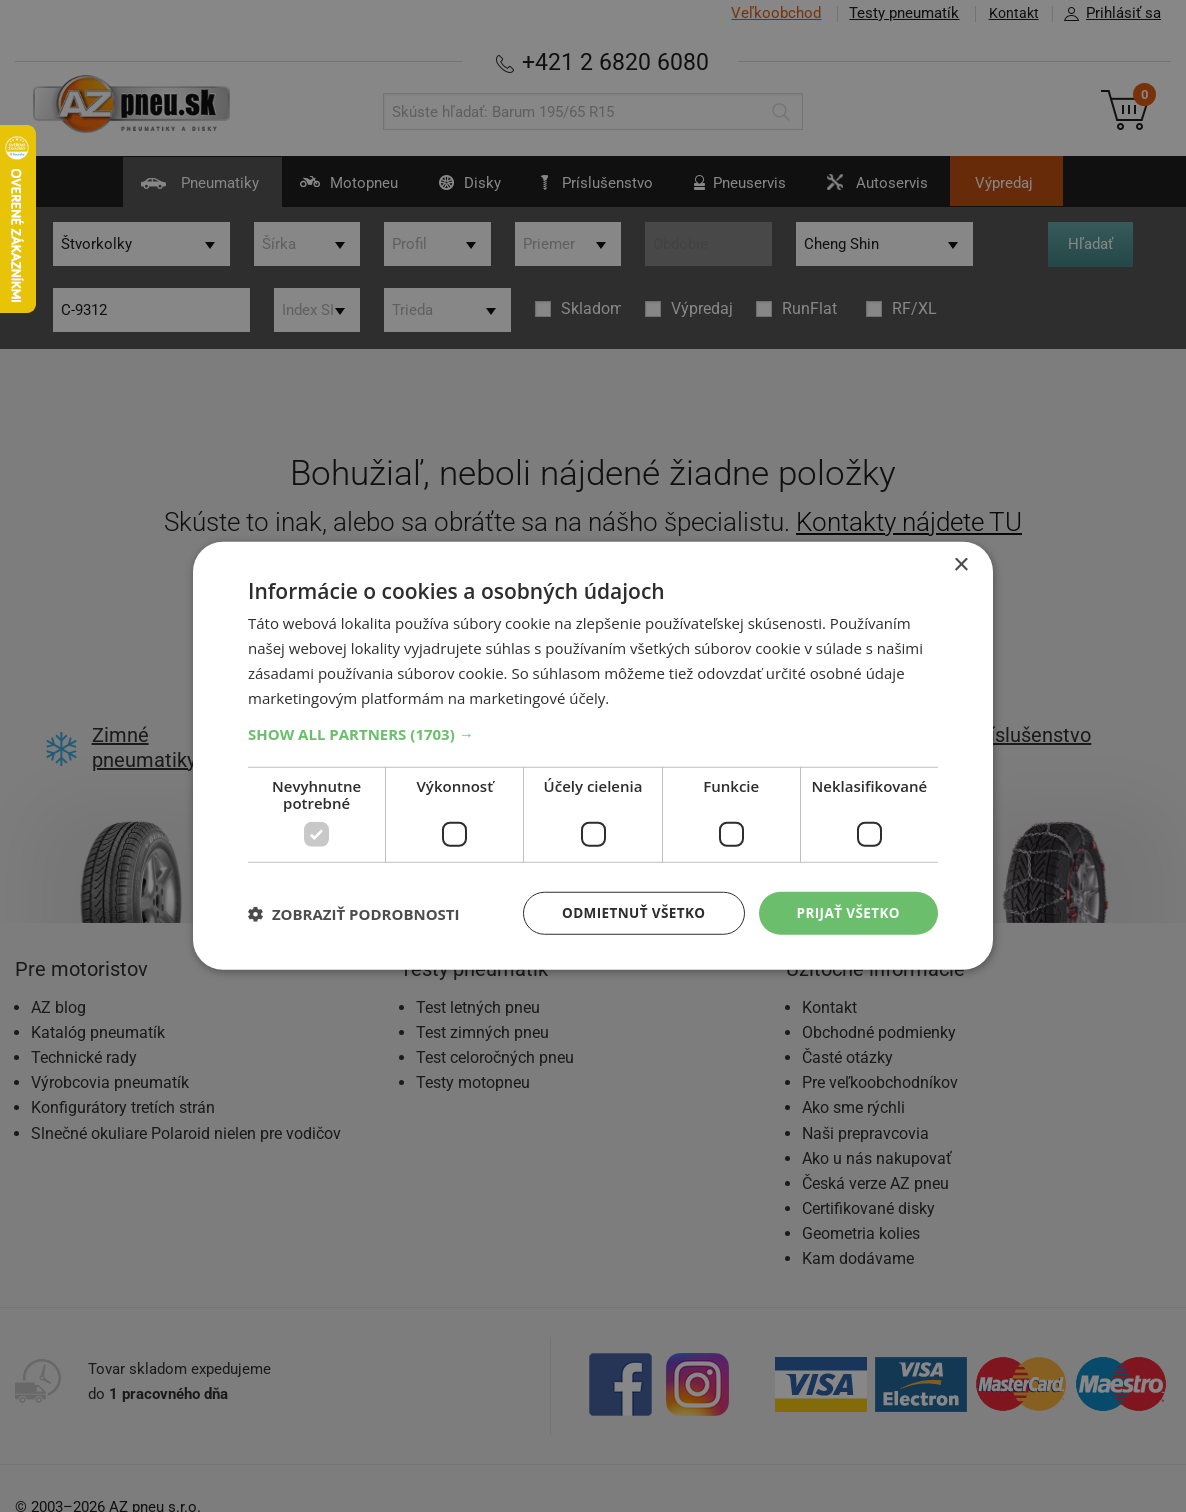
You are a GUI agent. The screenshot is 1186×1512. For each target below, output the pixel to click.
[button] (593, 733)
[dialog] (593, 756)
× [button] (960, 564)
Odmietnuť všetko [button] (627, 912)
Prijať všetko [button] (846, 912)
